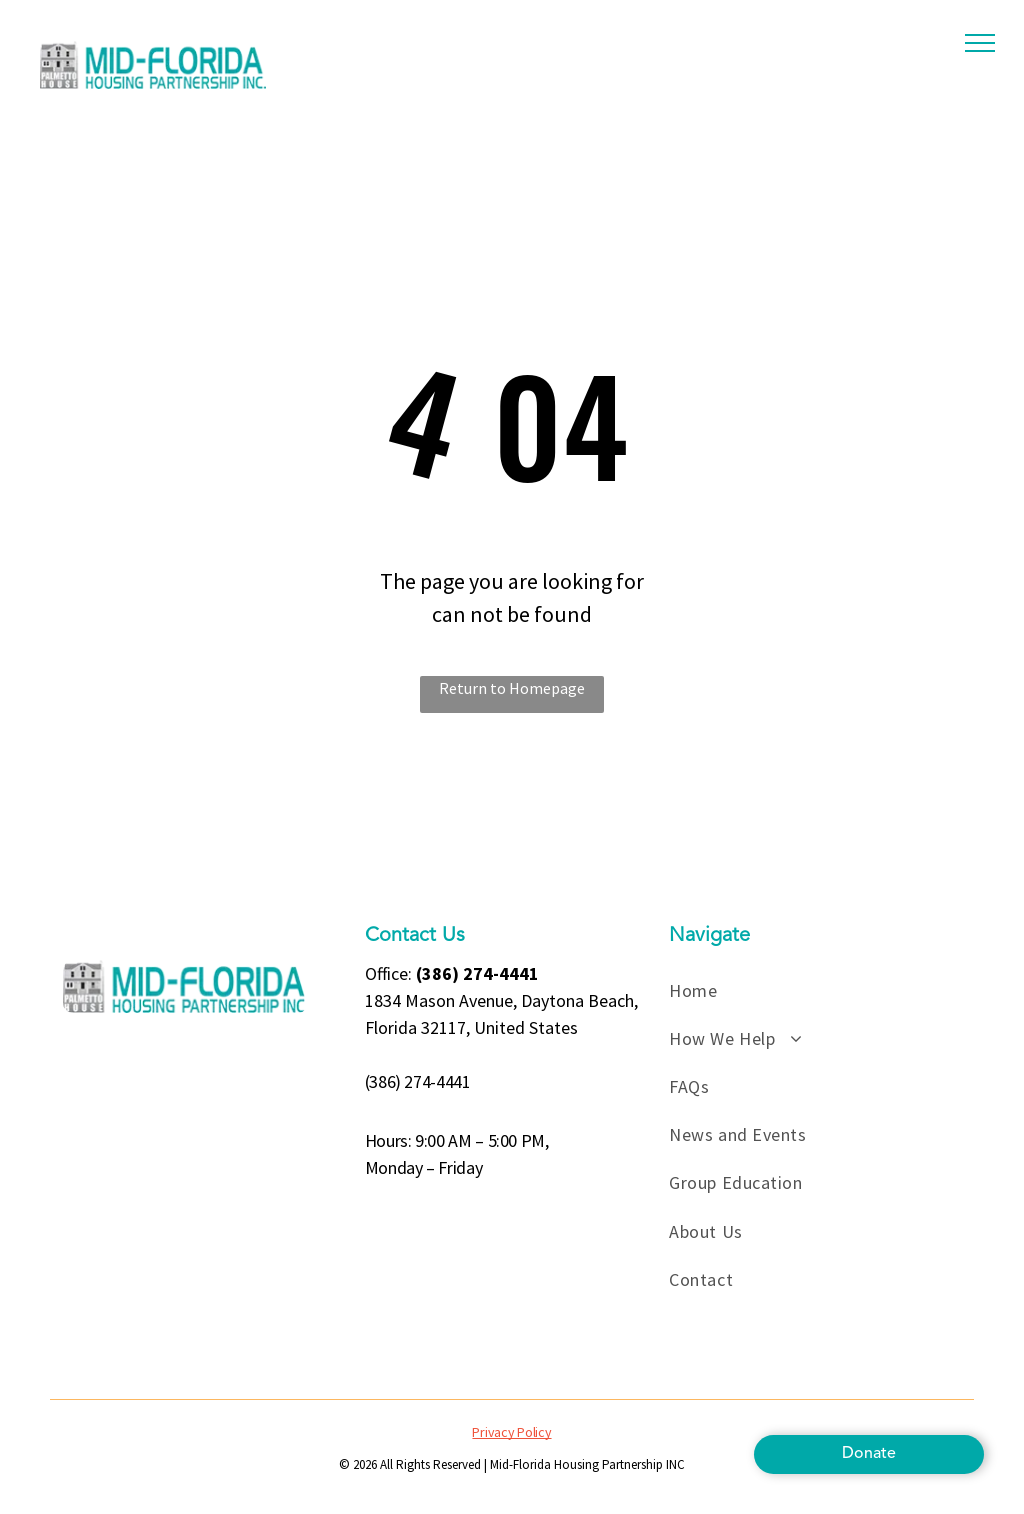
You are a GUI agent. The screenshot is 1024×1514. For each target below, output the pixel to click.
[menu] (980, 43)
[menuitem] (819, 990)
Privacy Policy (511, 1432)
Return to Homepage (512, 688)
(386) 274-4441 (418, 1081)
